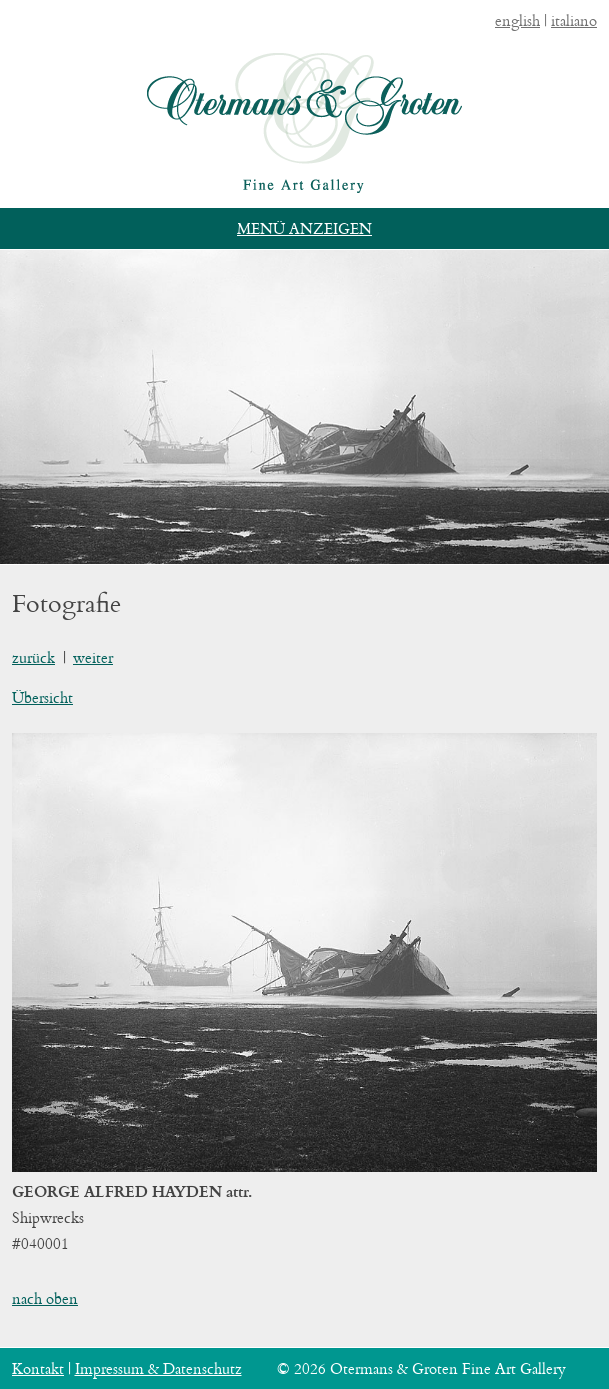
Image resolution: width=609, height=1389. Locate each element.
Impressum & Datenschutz (158, 1368)
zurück (33, 657)
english (517, 20)
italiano (574, 20)
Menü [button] (261, 228)
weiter (93, 657)
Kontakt (38, 1368)
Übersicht (42, 697)
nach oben (45, 1298)
